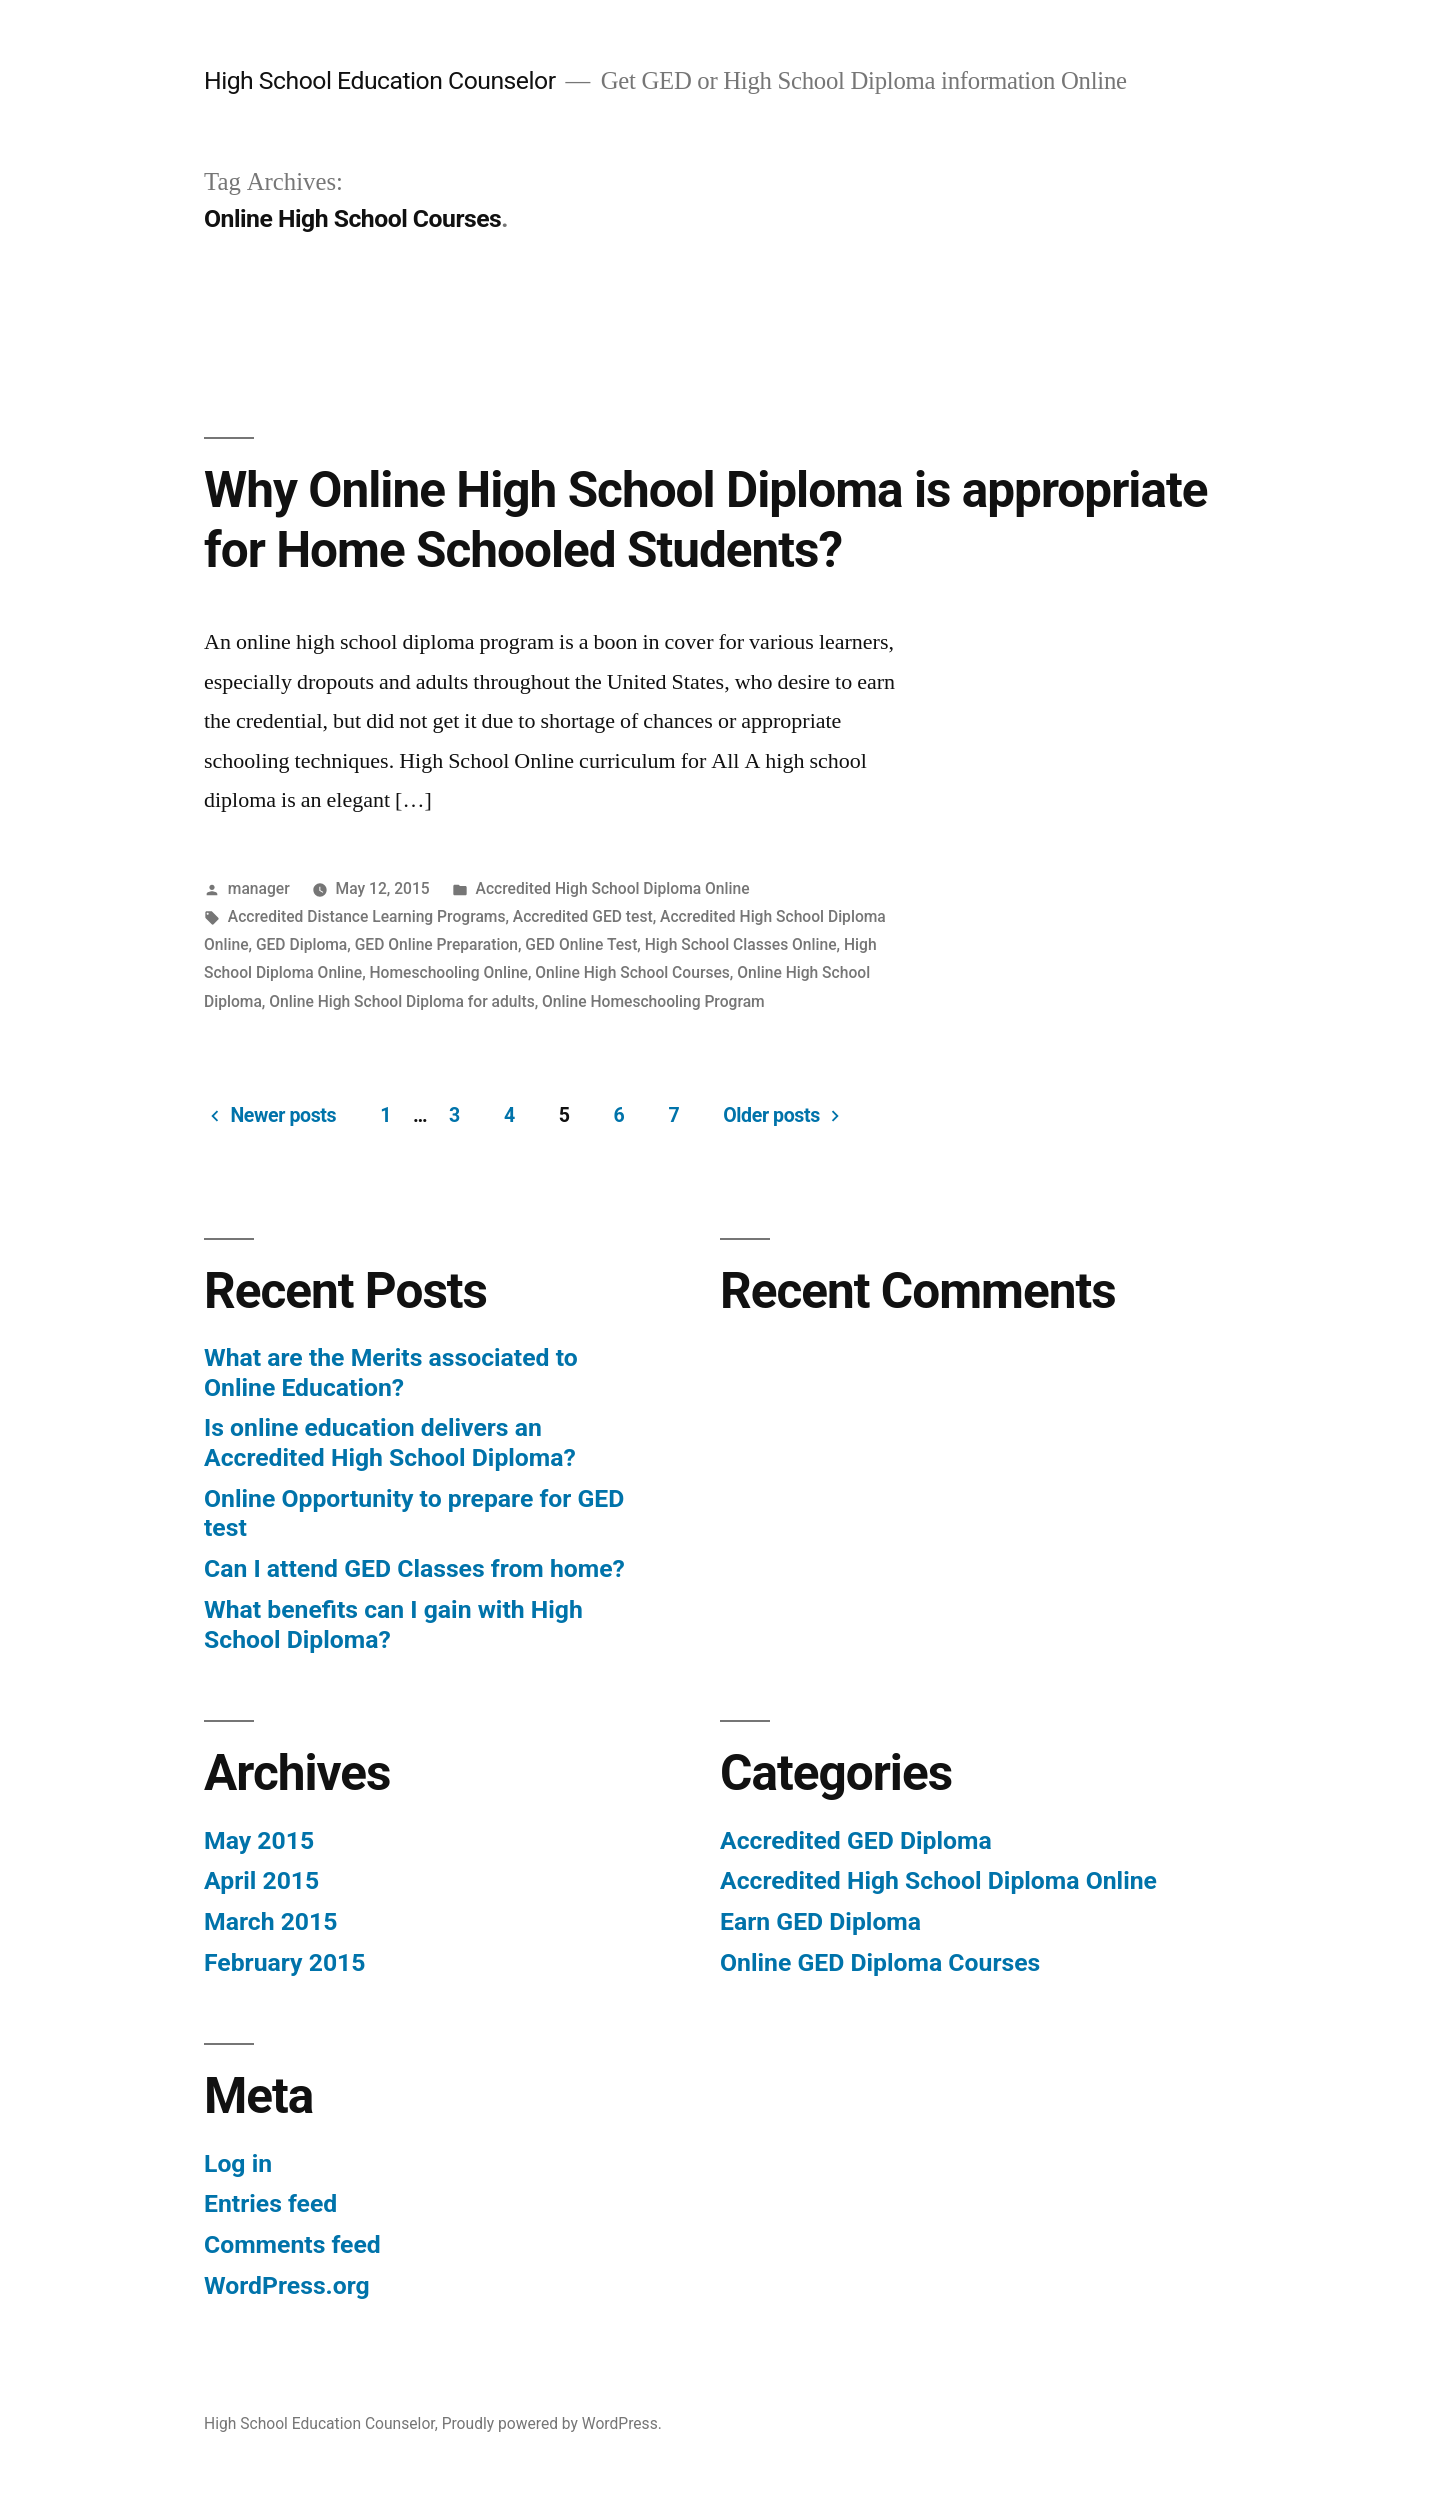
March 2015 (270, 1921)
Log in (238, 2163)
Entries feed (270, 2203)
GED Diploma (301, 944)
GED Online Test (581, 944)
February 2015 (284, 1962)
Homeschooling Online (449, 972)
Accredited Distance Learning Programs (367, 916)
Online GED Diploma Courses (880, 1962)
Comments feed (292, 2244)
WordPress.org (287, 2285)
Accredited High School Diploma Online (613, 888)
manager (259, 888)
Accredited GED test (583, 916)
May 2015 (259, 1840)
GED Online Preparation (436, 944)
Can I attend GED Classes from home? (414, 1568)
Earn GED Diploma (820, 1921)
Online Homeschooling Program (653, 1001)
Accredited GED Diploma (856, 1840)
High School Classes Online (741, 944)
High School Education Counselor (380, 80)
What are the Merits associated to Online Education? (391, 1372)
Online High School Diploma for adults (401, 1001)
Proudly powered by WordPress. (552, 2423)
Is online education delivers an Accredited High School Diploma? (390, 1442)
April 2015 (261, 1880)
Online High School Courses (632, 972)
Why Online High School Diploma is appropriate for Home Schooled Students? (705, 519)
